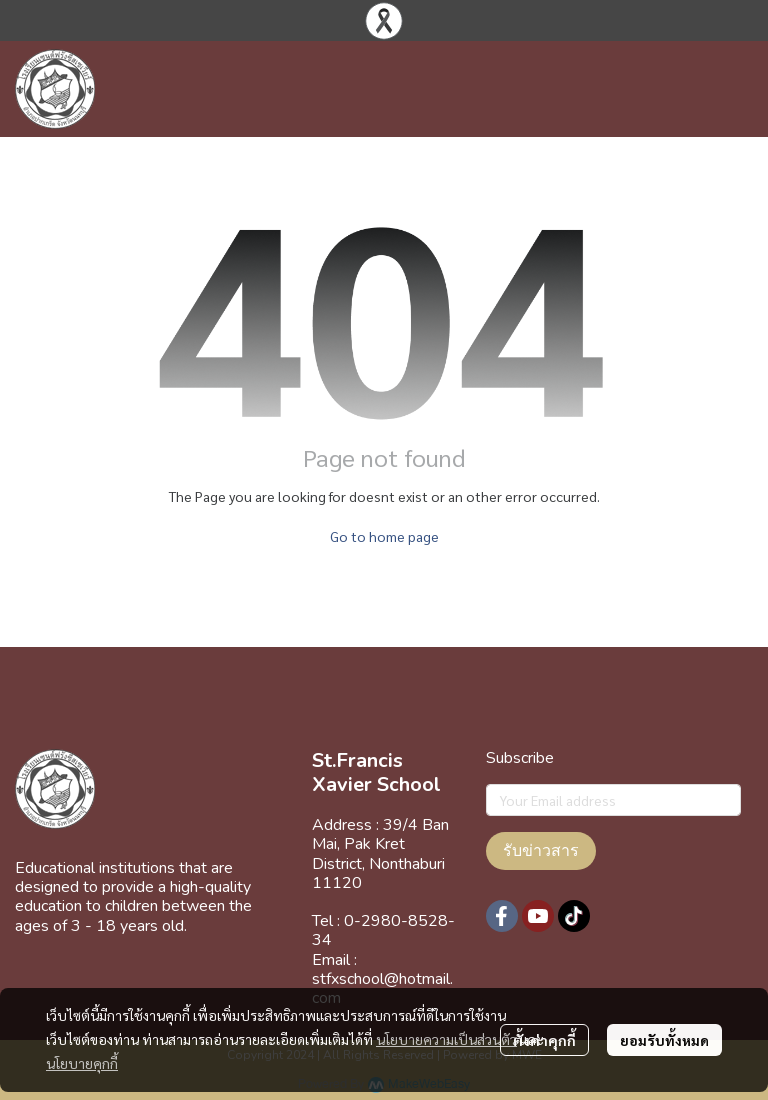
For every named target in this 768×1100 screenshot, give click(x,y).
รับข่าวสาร (541, 851)
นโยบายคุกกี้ (82, 1063)
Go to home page (384, 536)
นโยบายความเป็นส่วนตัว (446, 1039)
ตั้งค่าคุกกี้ (544, 1040)
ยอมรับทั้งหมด (664, 1040)
